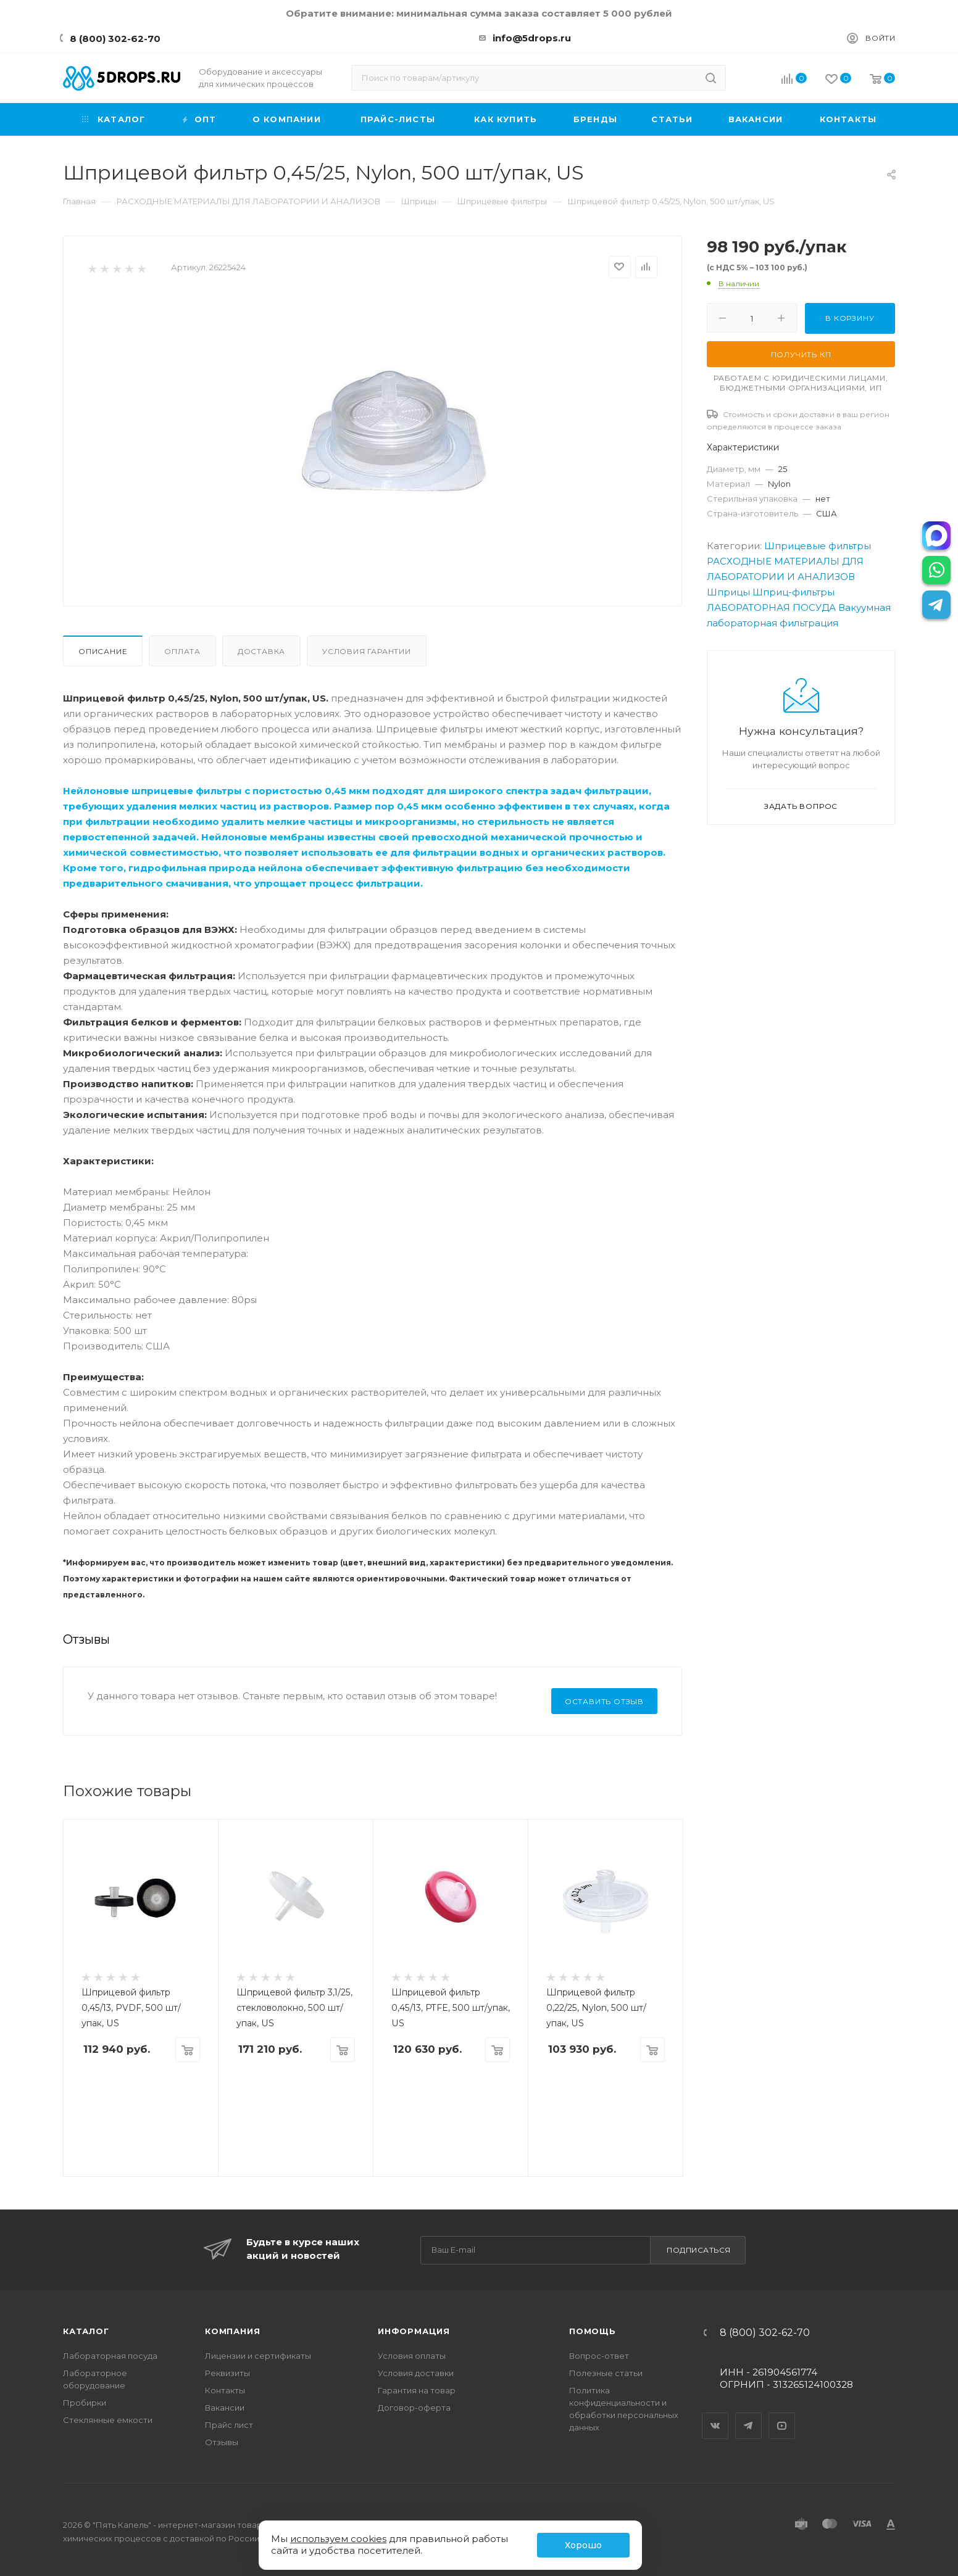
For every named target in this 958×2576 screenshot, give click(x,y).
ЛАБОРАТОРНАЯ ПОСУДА (771, 607)
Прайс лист (229, 2425)
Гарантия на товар (417, 2390)
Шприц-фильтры (793, 592)
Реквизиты (227, 2373)
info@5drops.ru (532, 38)
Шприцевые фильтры (817, 546)
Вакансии (224, 2407)
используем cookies (338, 2539)
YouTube (782, 2414)
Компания (232, 2331)
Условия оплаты (412, 2356)
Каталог (86, 2331)
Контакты (225, 2390)
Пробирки (84, 2403)
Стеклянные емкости (107, 2420)
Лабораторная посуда (110, 2356)
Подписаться (699, 2250)
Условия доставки (416, 2373)
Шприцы (728, 592)
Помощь (592, 2331)
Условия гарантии (366, 651)
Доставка (261, 651)
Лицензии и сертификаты (258, 2356)
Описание (102, 651)
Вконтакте (715, 2414)
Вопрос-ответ (599, 2356)
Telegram (749, 2414)
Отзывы (221, 2442)
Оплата (182, 651)
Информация (414, 2331)
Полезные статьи (606, 2373)
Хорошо (583, 2545)
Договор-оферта (414, 2407)
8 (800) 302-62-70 (115, 38)
